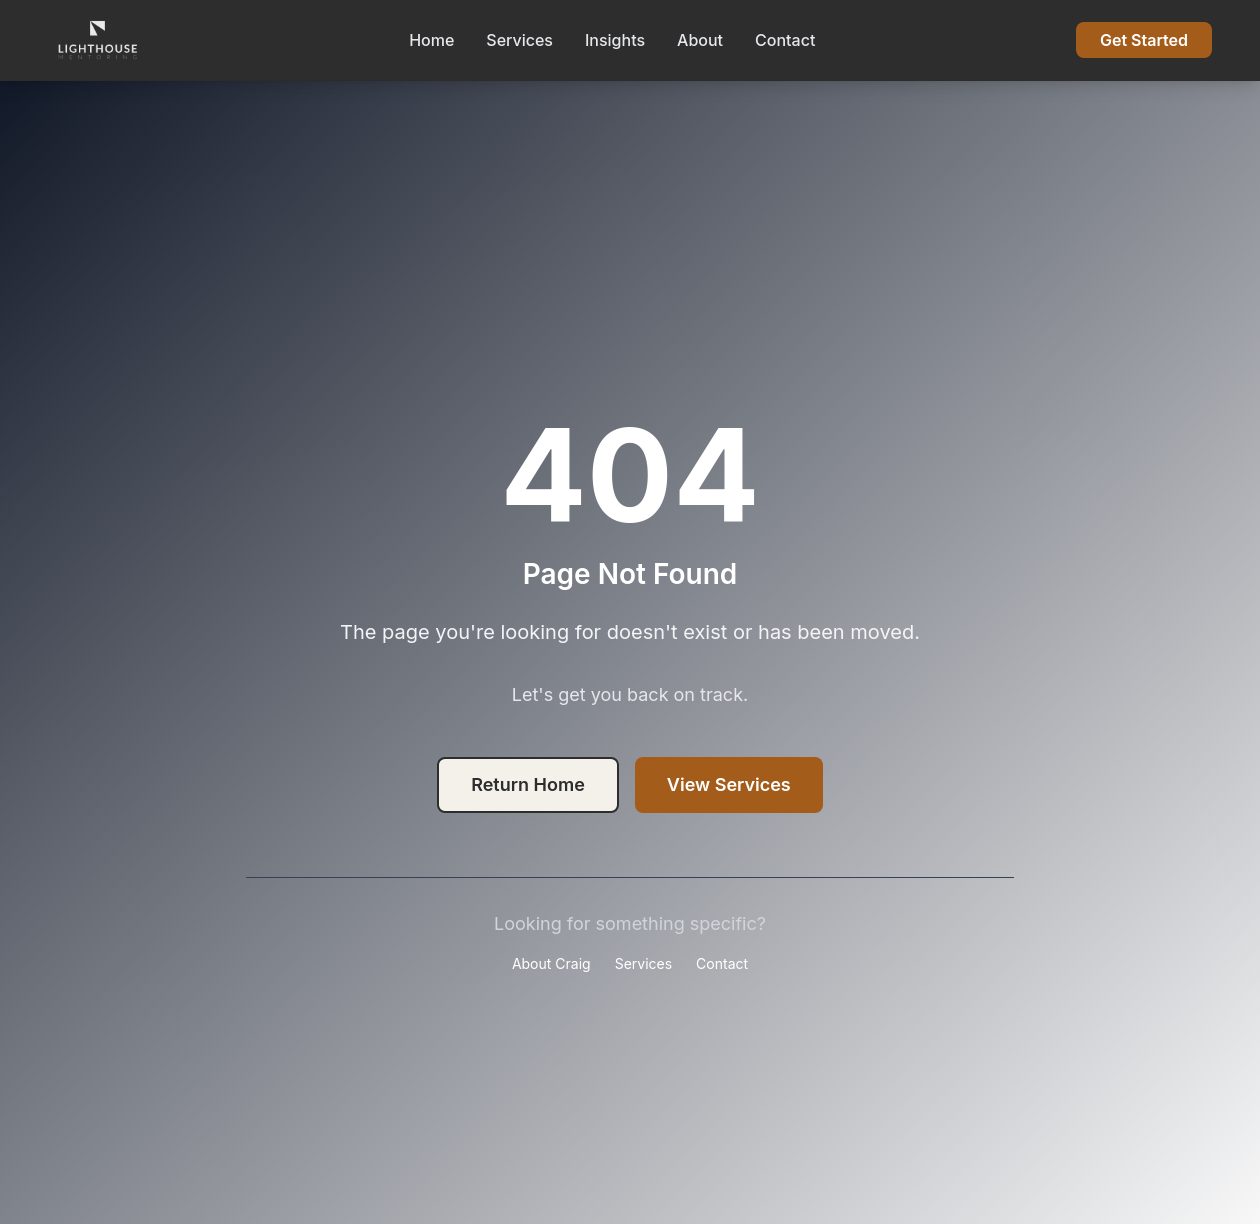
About (700, 40)
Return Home (528, 784)
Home (431, 40)
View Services (729, 784)
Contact (785, 40)
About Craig (551, 963)
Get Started (1144, 40)
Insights (615, 40)
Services (519, 40)
